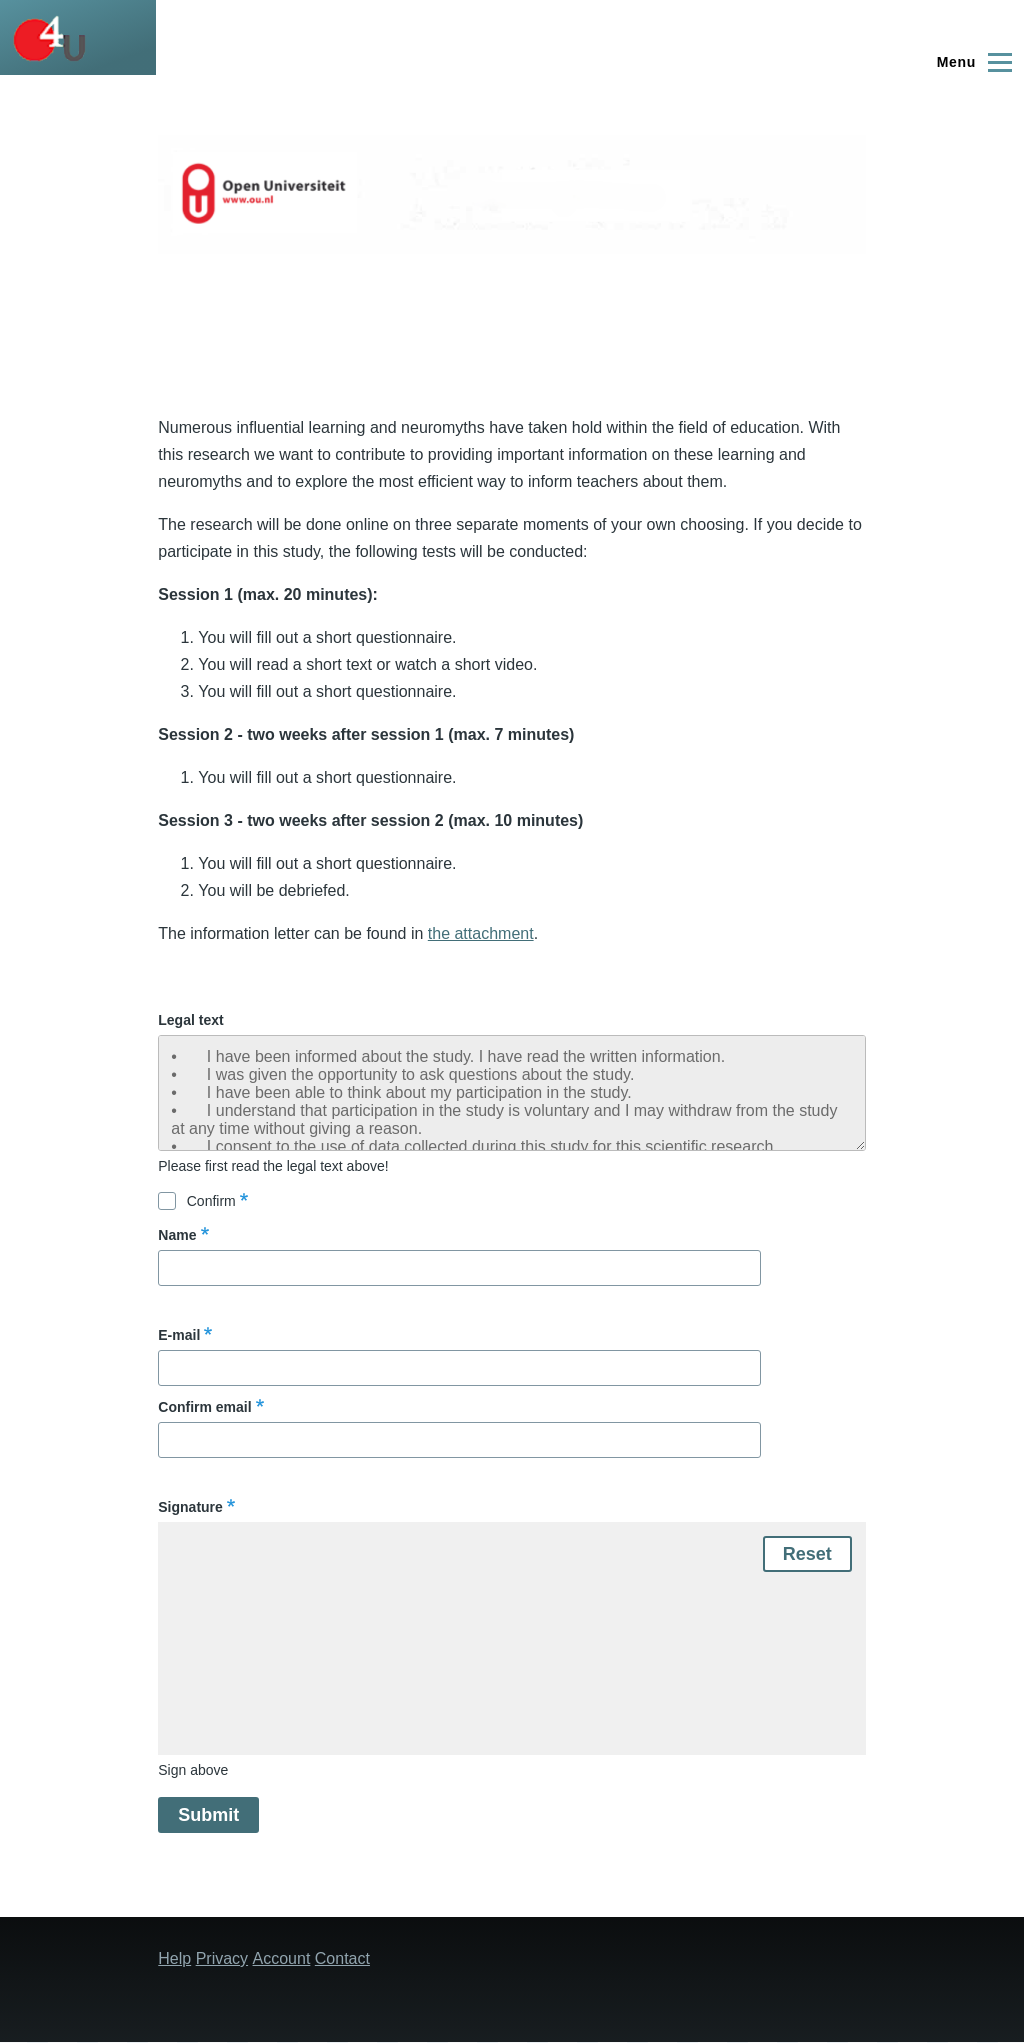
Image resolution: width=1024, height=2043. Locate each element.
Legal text (190, 1020)
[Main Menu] (971, 62)
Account (282, 1958)
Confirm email (204, 1407)
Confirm (211, 1201)
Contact (342, 1958)
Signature (190, 1507)
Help (174, 1958)
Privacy (222, 1958)
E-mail (179, 1335)
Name (177, 1235)
